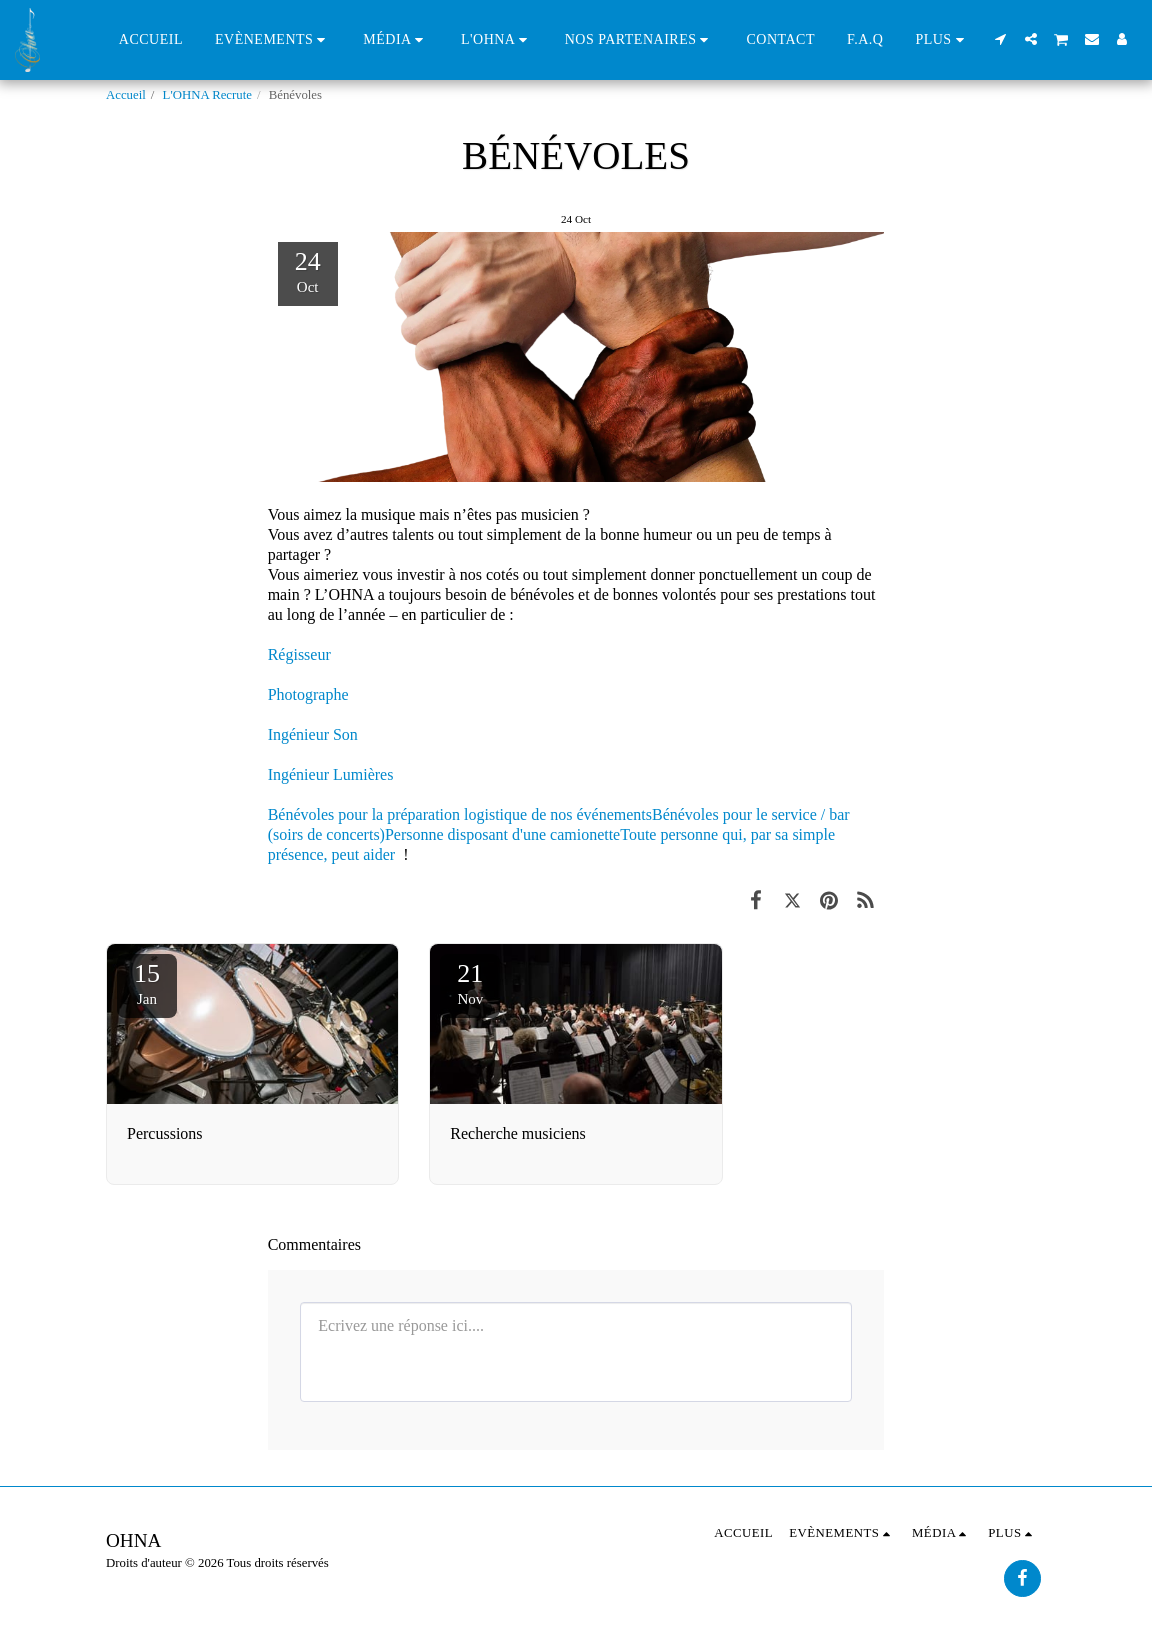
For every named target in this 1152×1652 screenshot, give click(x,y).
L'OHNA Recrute (207, 95)
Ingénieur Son (313, 734)
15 (147, 983)
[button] (273, 40)
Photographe (308, 694)
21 (470, 983)
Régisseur (299, 654)
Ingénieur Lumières (331, 774)
